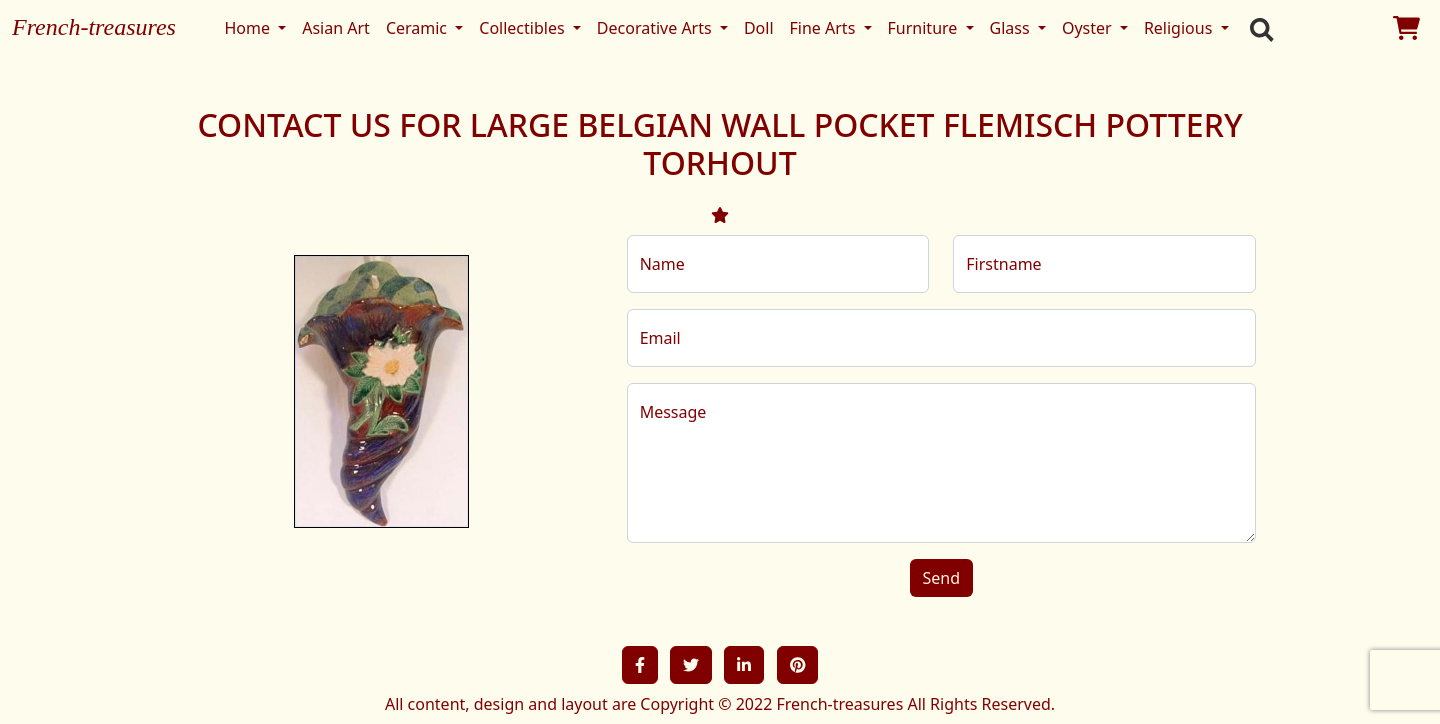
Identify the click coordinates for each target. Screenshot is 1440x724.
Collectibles (523, 28)
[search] (1257, 28)
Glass (1012, 28)
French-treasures (94, 27)
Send (942, 578)
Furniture (925, 28)
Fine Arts (825, 28)
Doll (759, 28)
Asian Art (336, 28)
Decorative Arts (656, 28)
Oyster (1089, 28)
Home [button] (249, 28)
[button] (640, 665)
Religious (1180, 28)
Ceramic (418, 28)
